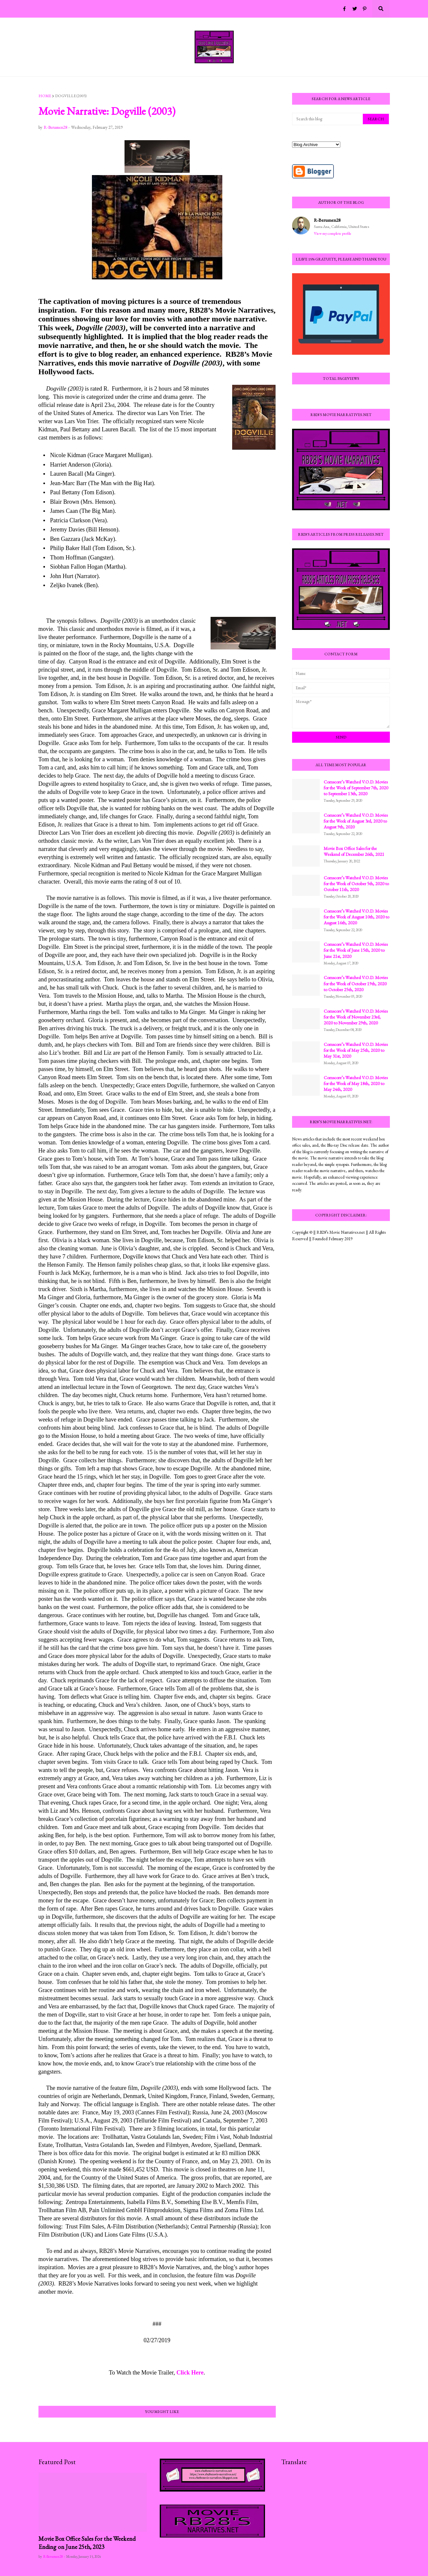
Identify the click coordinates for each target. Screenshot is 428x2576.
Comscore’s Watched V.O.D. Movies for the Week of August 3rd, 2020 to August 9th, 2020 (356, 821)
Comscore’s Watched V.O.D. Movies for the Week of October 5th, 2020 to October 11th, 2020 (356, 883)
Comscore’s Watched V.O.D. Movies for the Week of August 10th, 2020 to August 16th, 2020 (356, 917)
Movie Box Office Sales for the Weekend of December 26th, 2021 (354, 851)
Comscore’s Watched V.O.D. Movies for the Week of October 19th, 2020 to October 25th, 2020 (356, 983)
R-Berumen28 (327, 220)
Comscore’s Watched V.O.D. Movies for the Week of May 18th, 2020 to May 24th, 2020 (356, 1083)
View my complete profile (332, 233)
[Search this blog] (328, 119)
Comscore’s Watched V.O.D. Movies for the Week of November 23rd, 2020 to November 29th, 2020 (356, 1017)
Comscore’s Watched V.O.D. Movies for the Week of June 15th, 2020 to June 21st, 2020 (356, 950)
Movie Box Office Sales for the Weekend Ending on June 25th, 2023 (87, 2543)
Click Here (189, 2372)
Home (44, 95)
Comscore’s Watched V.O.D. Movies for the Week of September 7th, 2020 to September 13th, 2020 (356, 788)
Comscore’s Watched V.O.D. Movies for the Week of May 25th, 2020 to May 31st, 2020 (356, 1050)
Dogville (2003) (71, 95)
